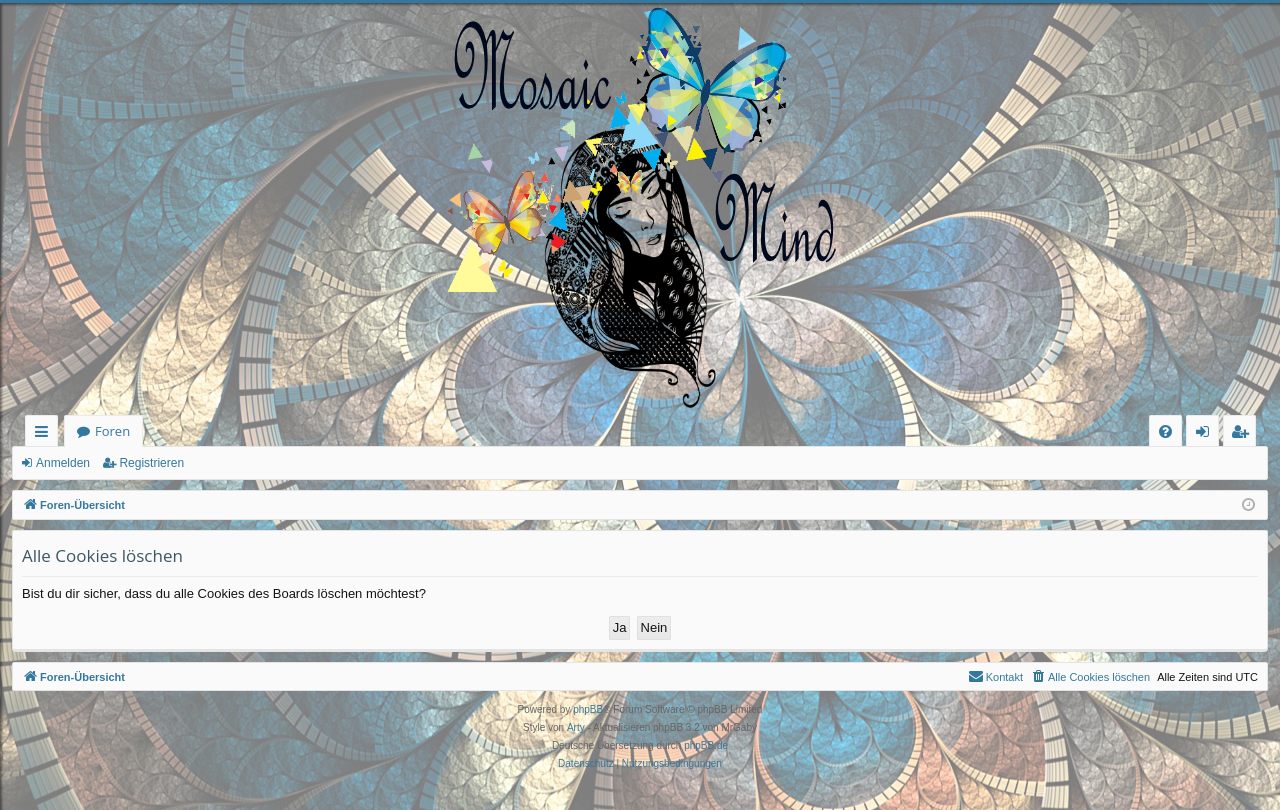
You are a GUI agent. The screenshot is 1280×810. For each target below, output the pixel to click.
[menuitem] (1165, 431)
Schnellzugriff (45, 434)
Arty (576, 727)
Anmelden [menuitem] (1208, 434)
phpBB (588, 709)
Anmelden (63, 463)
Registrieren (151, 463)
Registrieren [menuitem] (1244, 434)
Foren (112, 431)
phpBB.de (706, 745)
